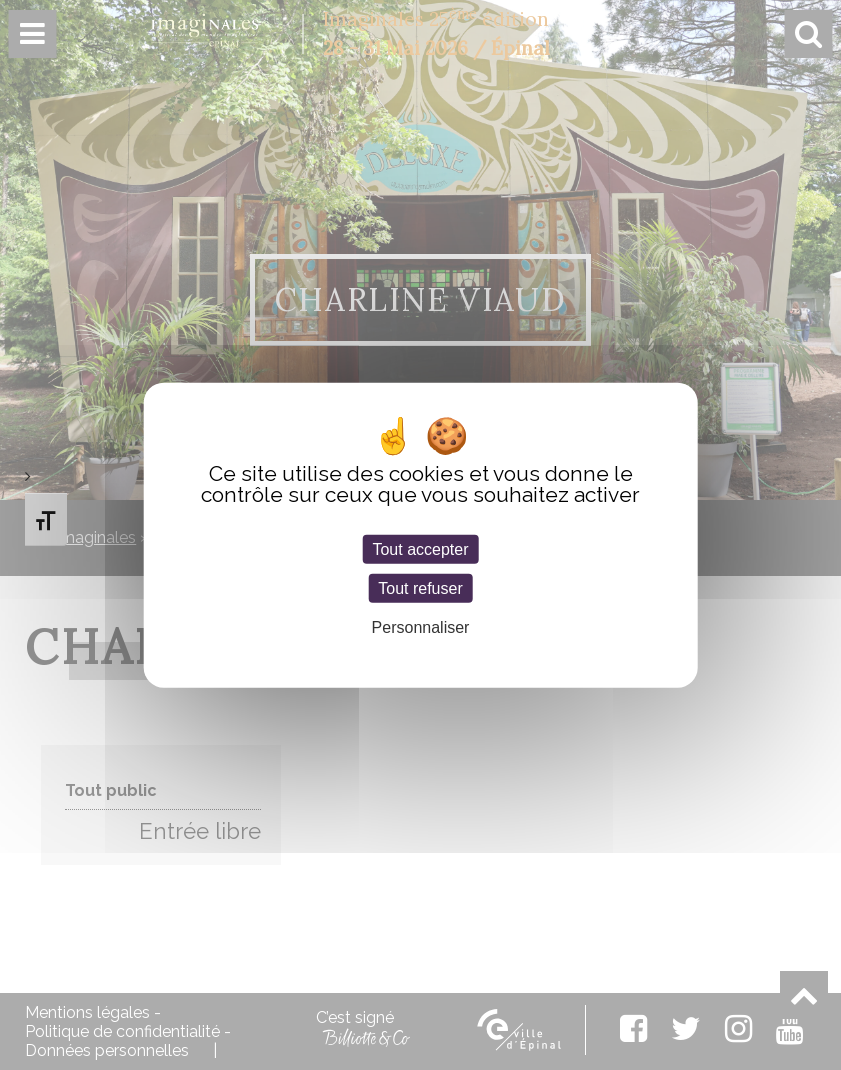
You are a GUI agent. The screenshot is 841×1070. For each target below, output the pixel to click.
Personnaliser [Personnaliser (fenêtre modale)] (421, 627)
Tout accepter (420, 549)
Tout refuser (420, 588)
